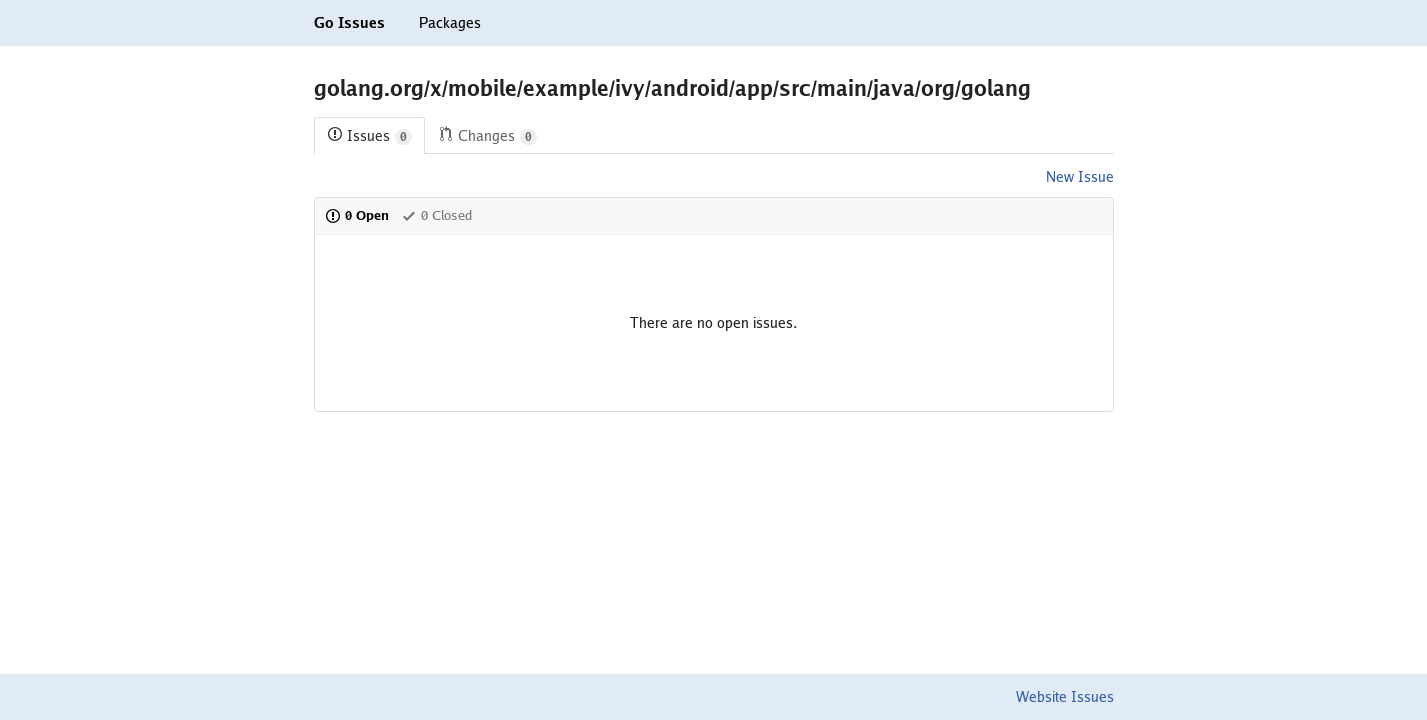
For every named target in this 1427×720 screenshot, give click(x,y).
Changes (487, 136)
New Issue (1080, 177)
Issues (369, 136)
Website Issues (1065, 697)
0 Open (357, 215)
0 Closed (436, 215)
